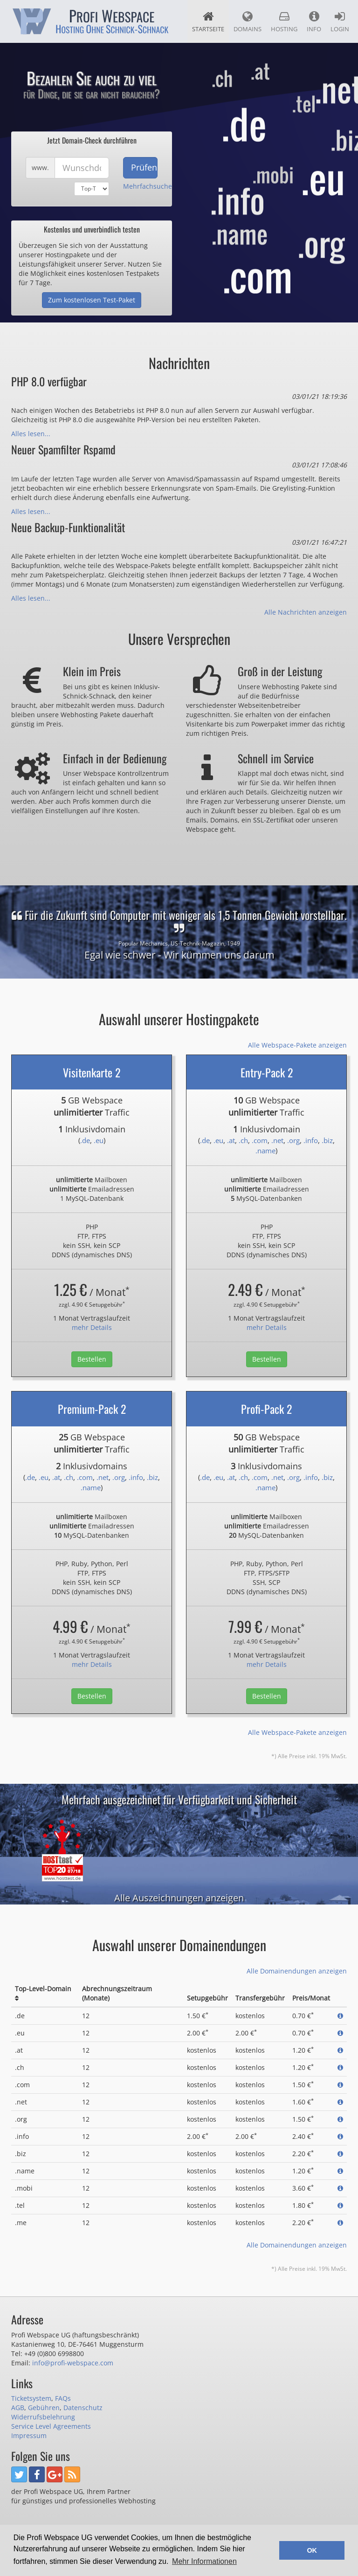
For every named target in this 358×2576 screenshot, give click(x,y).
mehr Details (92, 1327)
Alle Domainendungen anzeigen (297, 1970)
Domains (248, 22)
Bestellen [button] (91, 1359)
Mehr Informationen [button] (204, 2561)
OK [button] (312, 2550)
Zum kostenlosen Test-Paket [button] (91, 299)
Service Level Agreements (51, 2426)
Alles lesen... (30, 433)
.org (293, 1140)
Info (314, 22)
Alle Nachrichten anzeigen (305, 612)
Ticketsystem (31, 2398)
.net (277, 1140)
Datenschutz (83, 2407)
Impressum (29, 2435)
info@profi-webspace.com (72, 2362)
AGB (17, 2407)
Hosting (284, 22)
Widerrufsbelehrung (43, 2416)
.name (265, 1150)
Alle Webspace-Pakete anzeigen (297, 1045)
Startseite (208, 22)
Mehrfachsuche (147, 186)
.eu (98, 1140)
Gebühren (44, 2407)
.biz (327, 1140)
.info (310, 1140)
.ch (243, 1140)
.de (85, 1140)
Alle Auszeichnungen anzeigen (179, 1897)
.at (231, 1140)
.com (260, 1140)
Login (339, 22)
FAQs (63, 2398)
